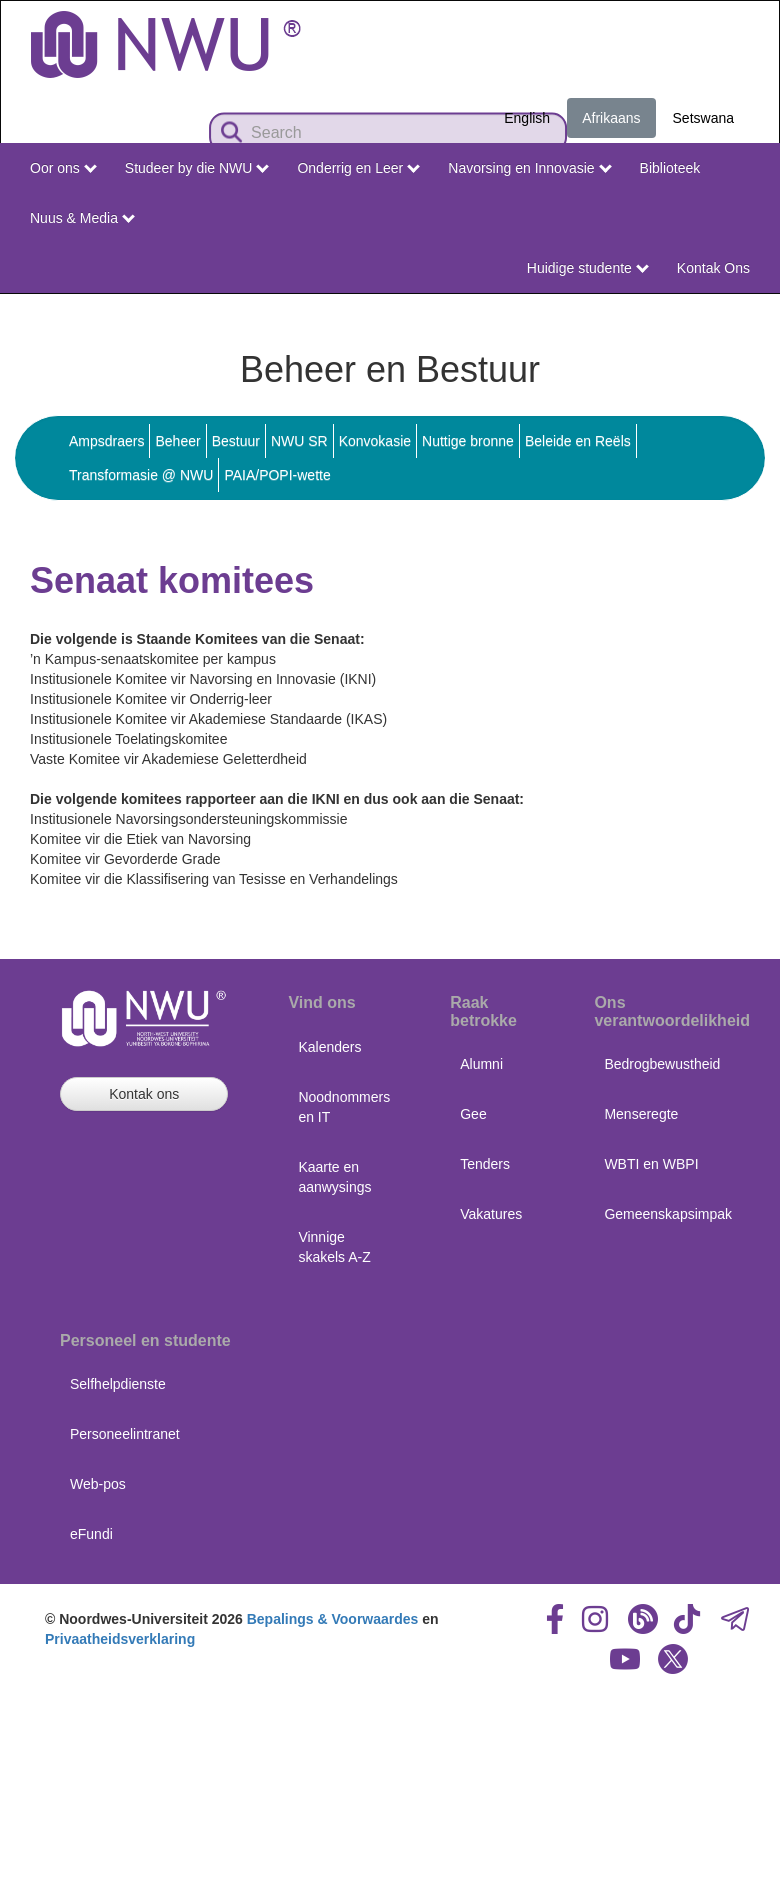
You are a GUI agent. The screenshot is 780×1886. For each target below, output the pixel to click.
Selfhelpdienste (118, 1384)
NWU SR (299, 441)
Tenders (485, 1164)
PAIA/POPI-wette (277, 475)
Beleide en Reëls (578, 441)
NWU (734, 312)
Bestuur (236, 441)
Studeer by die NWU (197, 168)
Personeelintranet (125, 1434)
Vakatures (491, 1214)
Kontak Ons (713, 268)
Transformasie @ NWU (141, 475)
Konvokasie (375, 441)
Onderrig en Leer (358, 168)
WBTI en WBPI (651, 1164)
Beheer (177, 441)
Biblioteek (670, 168)
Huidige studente (588, 268)
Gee (473, 1114)
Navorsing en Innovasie (529, 168)
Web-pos (98, 1484)
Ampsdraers (106, 441)
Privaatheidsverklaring (120, 1639)
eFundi (91, 1534)
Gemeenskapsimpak (668, 1214)
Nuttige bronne (468, 441)
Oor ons (63, 168)
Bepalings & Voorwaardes (333, 1619)
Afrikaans (611, 118)
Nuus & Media (82, 218)
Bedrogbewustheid (662, 1064)
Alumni (481, 1064)
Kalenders (329, 1047)
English (527, 118)
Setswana (703, 118)
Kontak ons (144, 1094)
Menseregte (641, 1114)
